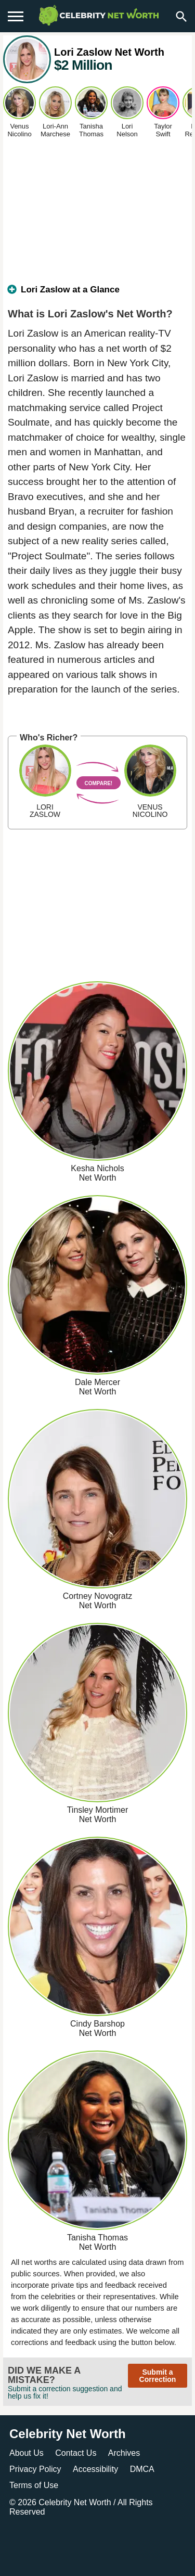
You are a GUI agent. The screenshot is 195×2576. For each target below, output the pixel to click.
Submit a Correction (157, 2375)
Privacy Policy (35, 2469)
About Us (26, 2453)
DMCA (142, 2469)
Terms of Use (33, 2485)
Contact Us (75, 2453)
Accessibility (95, 2469)
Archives (124, 2453)
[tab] (97, 294)
